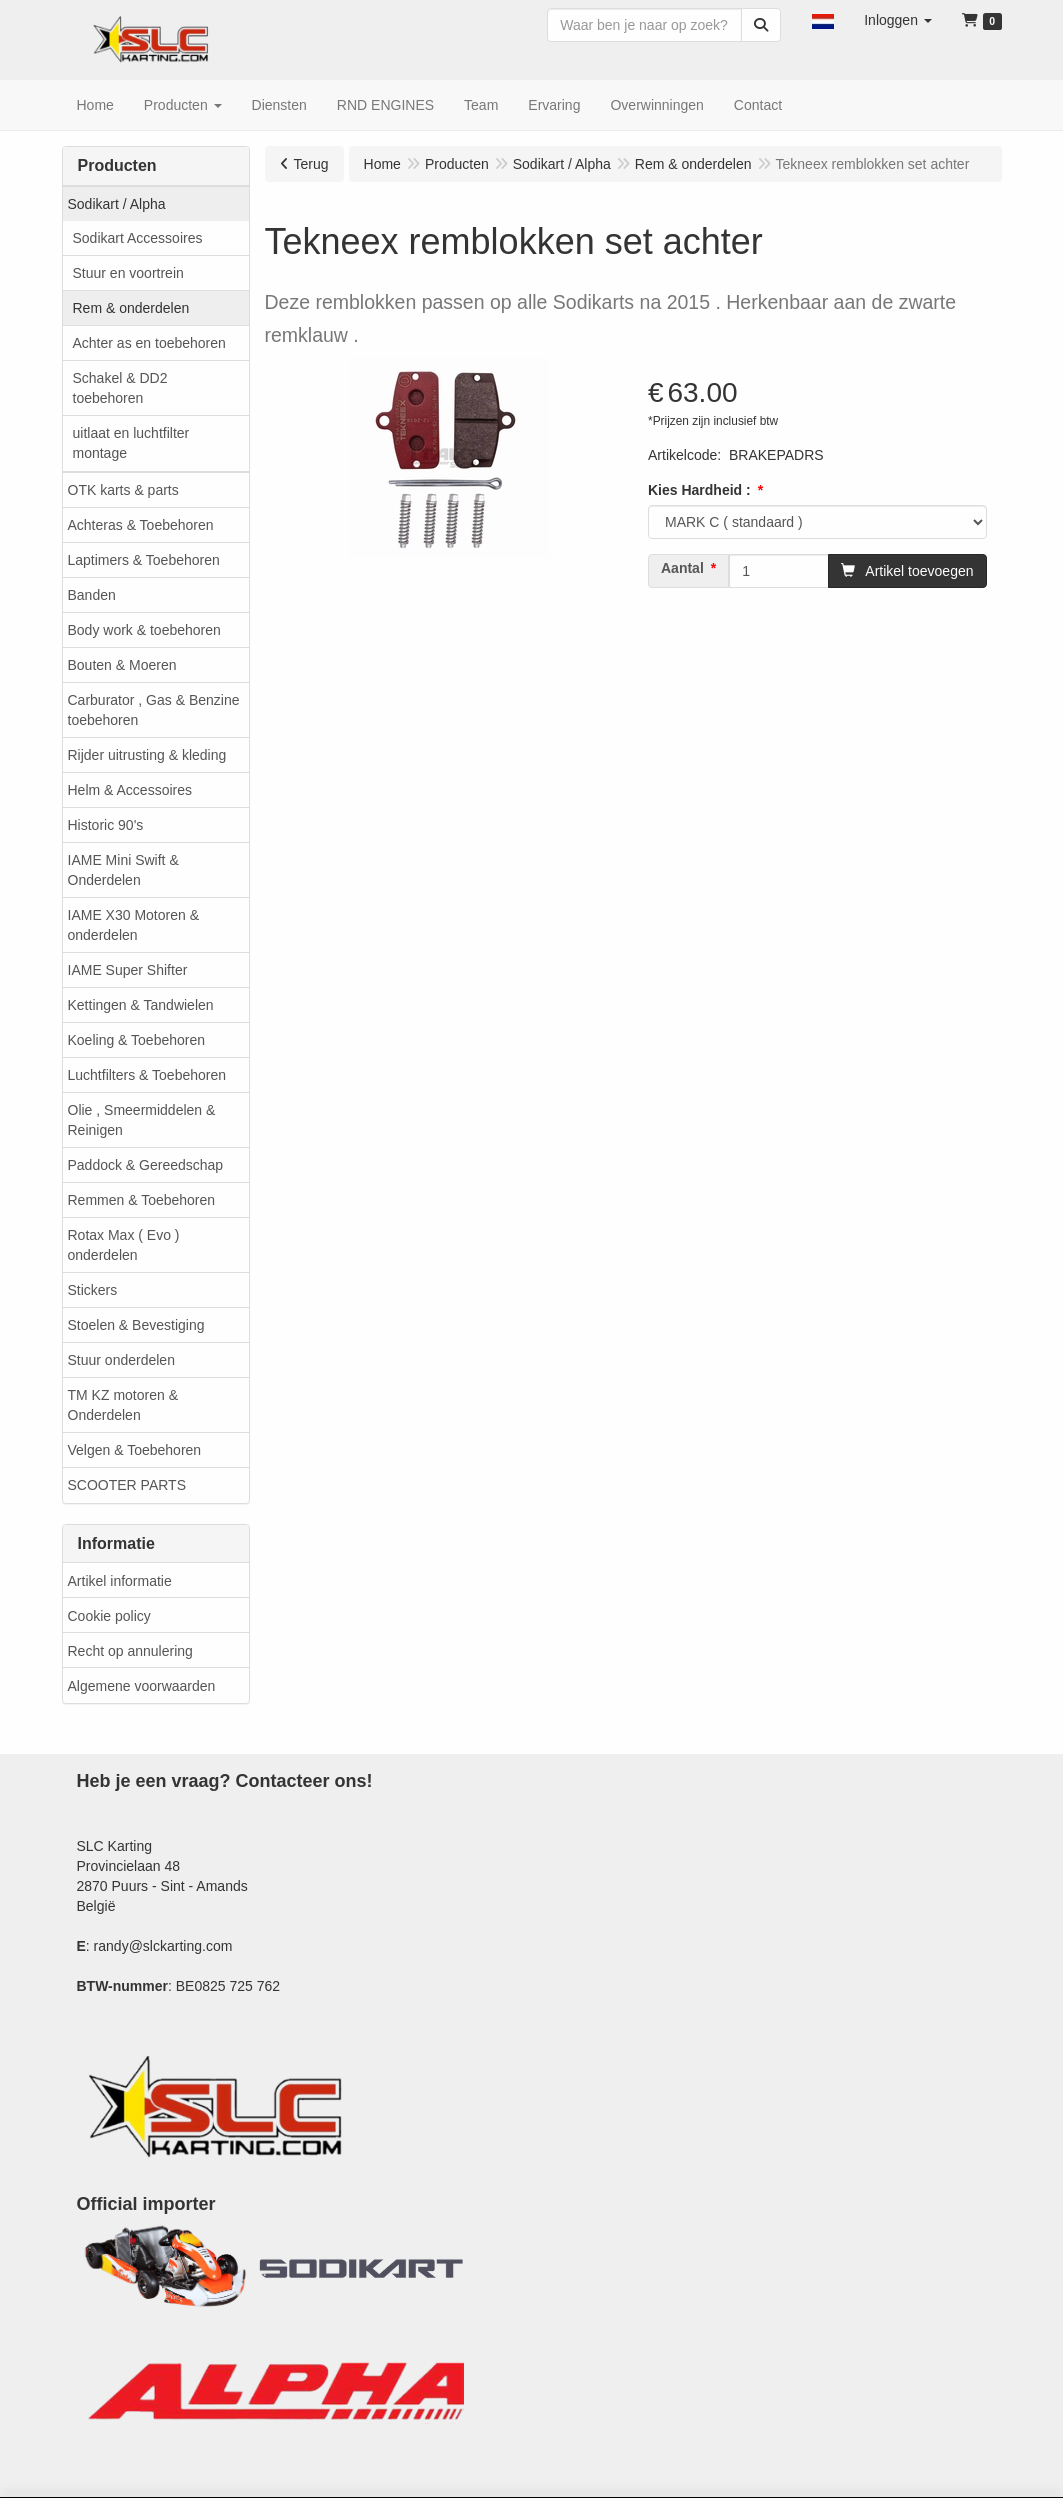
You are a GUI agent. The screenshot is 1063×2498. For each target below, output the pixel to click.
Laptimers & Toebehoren (144, 560)
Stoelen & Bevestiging (136, 1325)
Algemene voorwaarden (142, 1686)
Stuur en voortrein (128, 273)
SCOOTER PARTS (127, 1485)
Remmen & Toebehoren (142, 1200)
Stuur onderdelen (121, 1360)
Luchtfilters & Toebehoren (147, 1075)
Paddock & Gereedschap (146, 1165)
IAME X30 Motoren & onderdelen (134, 925)
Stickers (93, 1290)
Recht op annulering (130, 1651)
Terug (311, 164)
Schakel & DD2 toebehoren (120, 388)
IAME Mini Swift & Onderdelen (123, 870)
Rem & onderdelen (131, 308)
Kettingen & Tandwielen (141, 1005)
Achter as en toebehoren (149, 343)
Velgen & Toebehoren (135, 1450)
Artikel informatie (120, 1581)
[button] (823, 20)
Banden (92, 595)
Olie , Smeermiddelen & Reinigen (142, 1120)
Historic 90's (106, 825)
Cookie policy (109, 1616)
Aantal (682, 568)
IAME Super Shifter (128, 970)
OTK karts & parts (123, 490)
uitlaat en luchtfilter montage (131, 443)
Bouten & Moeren (122, 665)
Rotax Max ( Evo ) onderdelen (124, 1245)
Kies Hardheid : (699, 490)
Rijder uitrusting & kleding (147, 755)
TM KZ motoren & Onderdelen (123, 1405)
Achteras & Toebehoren (141, 525)
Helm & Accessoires (130, 790)
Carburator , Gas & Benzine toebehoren (154, 710)
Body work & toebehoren (144, 630)
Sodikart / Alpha (117, 204)
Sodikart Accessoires (138, 238)
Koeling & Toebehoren (137, 1040)
